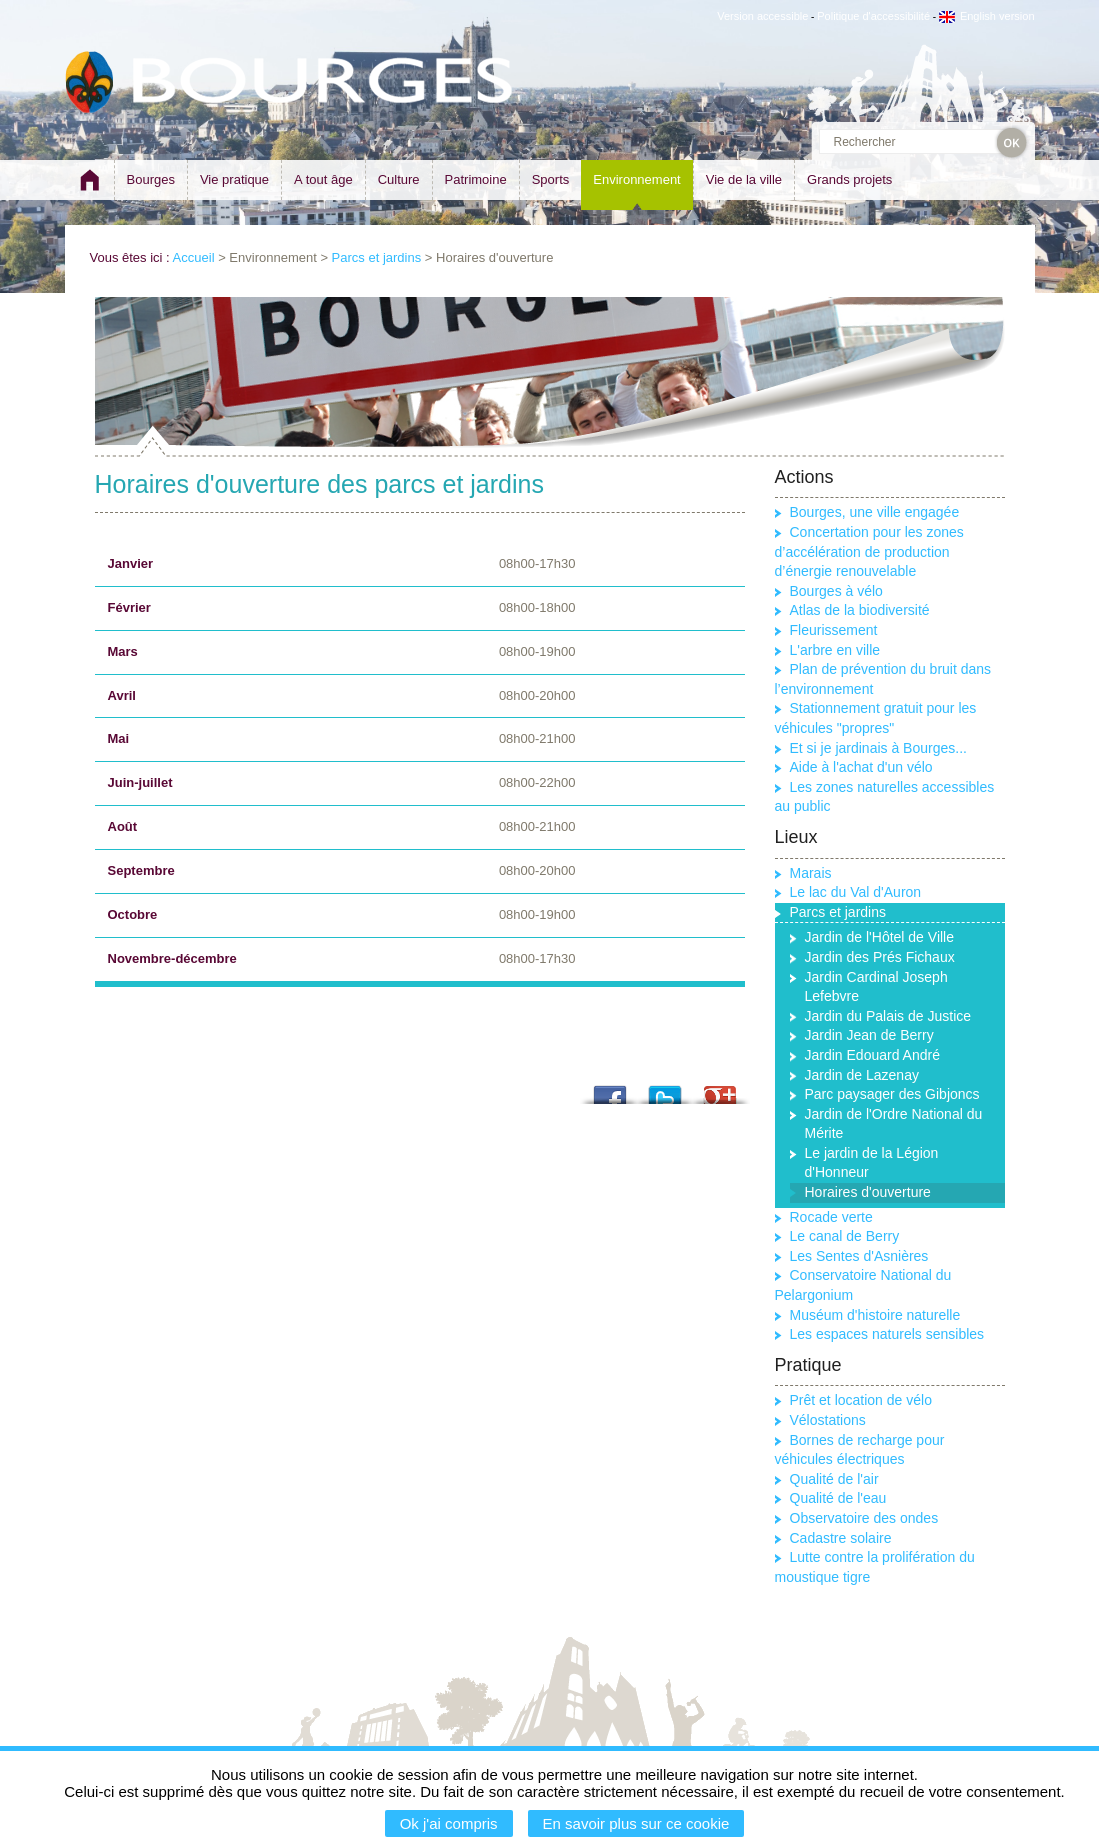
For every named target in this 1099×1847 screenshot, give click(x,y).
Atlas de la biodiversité (860, 610)
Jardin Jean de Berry (869, 1035)
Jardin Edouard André (872, 1055)
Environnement (636, 179)
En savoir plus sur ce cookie (636, 1823)
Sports (551, 179)
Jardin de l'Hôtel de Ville (880, 937)
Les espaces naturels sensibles (887, 1334)
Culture (399, 179)
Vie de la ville (744, 179)
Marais (811, 873)
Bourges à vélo (836, 591)
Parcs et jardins (377, 257)
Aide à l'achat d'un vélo (861, 767)
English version (987, 16)
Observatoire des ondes (864, 1518)
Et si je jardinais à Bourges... (878, 748)
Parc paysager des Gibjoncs (892, 1094)
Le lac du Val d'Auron (856, 892)
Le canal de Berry (845, 1236)
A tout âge (323, 179)
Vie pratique (234, 179)
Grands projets (849, 179)
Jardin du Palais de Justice (888, 1016)
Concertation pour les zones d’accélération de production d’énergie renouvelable (869, 551)
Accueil (194, 257)
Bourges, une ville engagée (875, 512)
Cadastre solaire (841, 1538)
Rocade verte (831, 1217)
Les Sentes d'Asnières (859, 1256)
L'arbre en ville (835, 650)
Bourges (151, 179)
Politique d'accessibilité (873, 16)
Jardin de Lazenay (862, 1075)
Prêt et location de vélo (861, 1400)
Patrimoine (476, 179)
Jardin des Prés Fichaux (880, 957)
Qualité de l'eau (838, 1498)
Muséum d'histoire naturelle (875, 1315)
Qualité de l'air (834, 1479)
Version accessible (762, 16)
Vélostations (828, 1420)
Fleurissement (834, 630)
